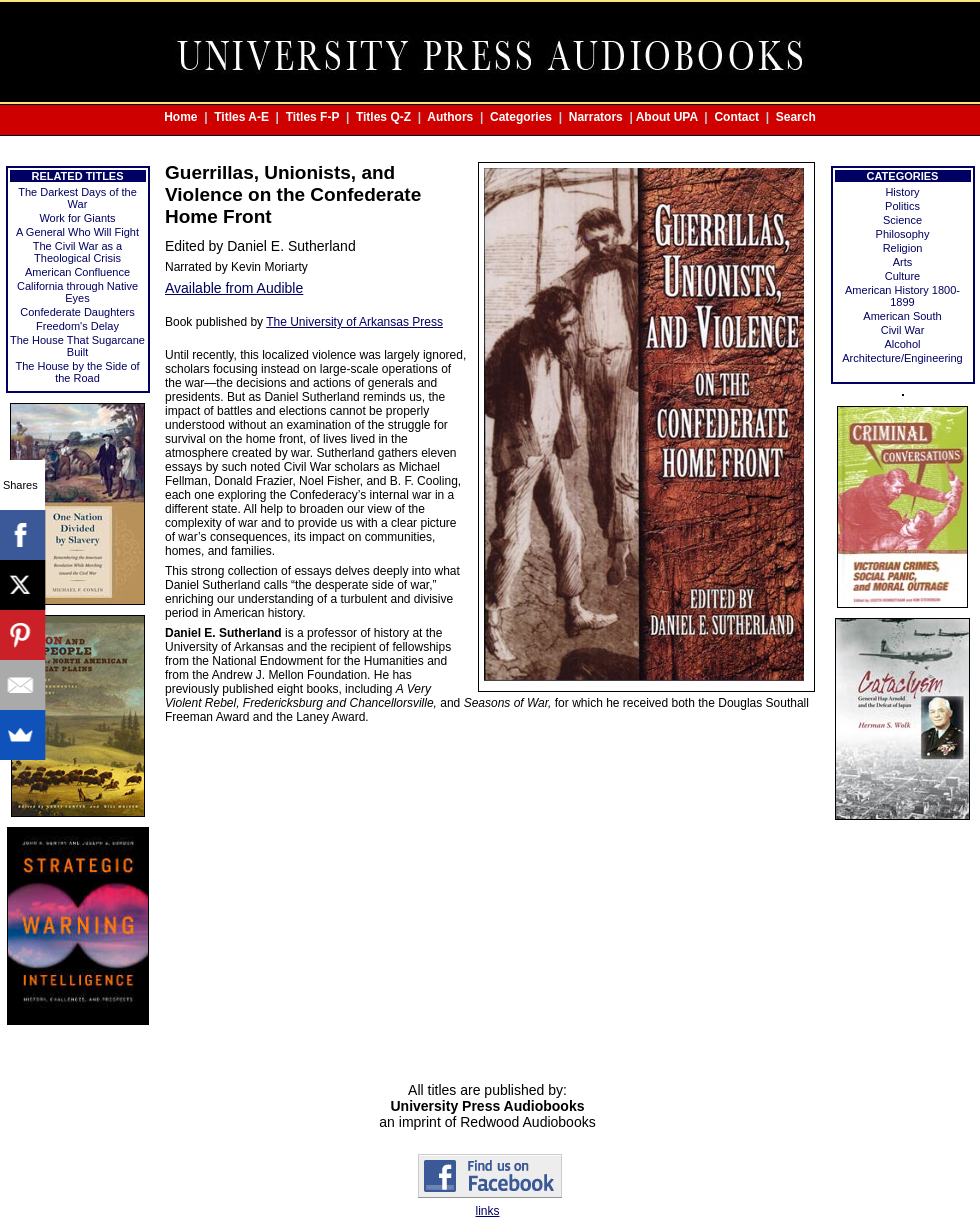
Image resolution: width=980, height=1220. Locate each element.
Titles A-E (241, 117)
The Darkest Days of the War (77, 198)
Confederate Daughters (77, 312)
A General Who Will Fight (77, 232)
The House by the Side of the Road (77, 372)
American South (902, 316)
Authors (450, 117)
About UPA (667, 117)
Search (796, 117)
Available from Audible (234, 288)
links (487, 1211)
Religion (903, 248)
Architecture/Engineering (902, 358)
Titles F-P (313, 117)
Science (902, 220)
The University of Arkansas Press (354, 322)
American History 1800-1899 (902, 296)
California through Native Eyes (77, 292)
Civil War (903, 330)
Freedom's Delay (77, 326)
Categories (521, 117)
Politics (902, 206)
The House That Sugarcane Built (77, 346)
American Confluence (77, 272)
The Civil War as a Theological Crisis (77, 252)
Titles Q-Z (383, 117)
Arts (903, 262)
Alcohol (902, 344)
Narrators (596, 117)
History (902, 192)
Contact (736, 117)
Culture (902, 276)
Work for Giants (77, 218)
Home (180, 117)
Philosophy (903, 234)
